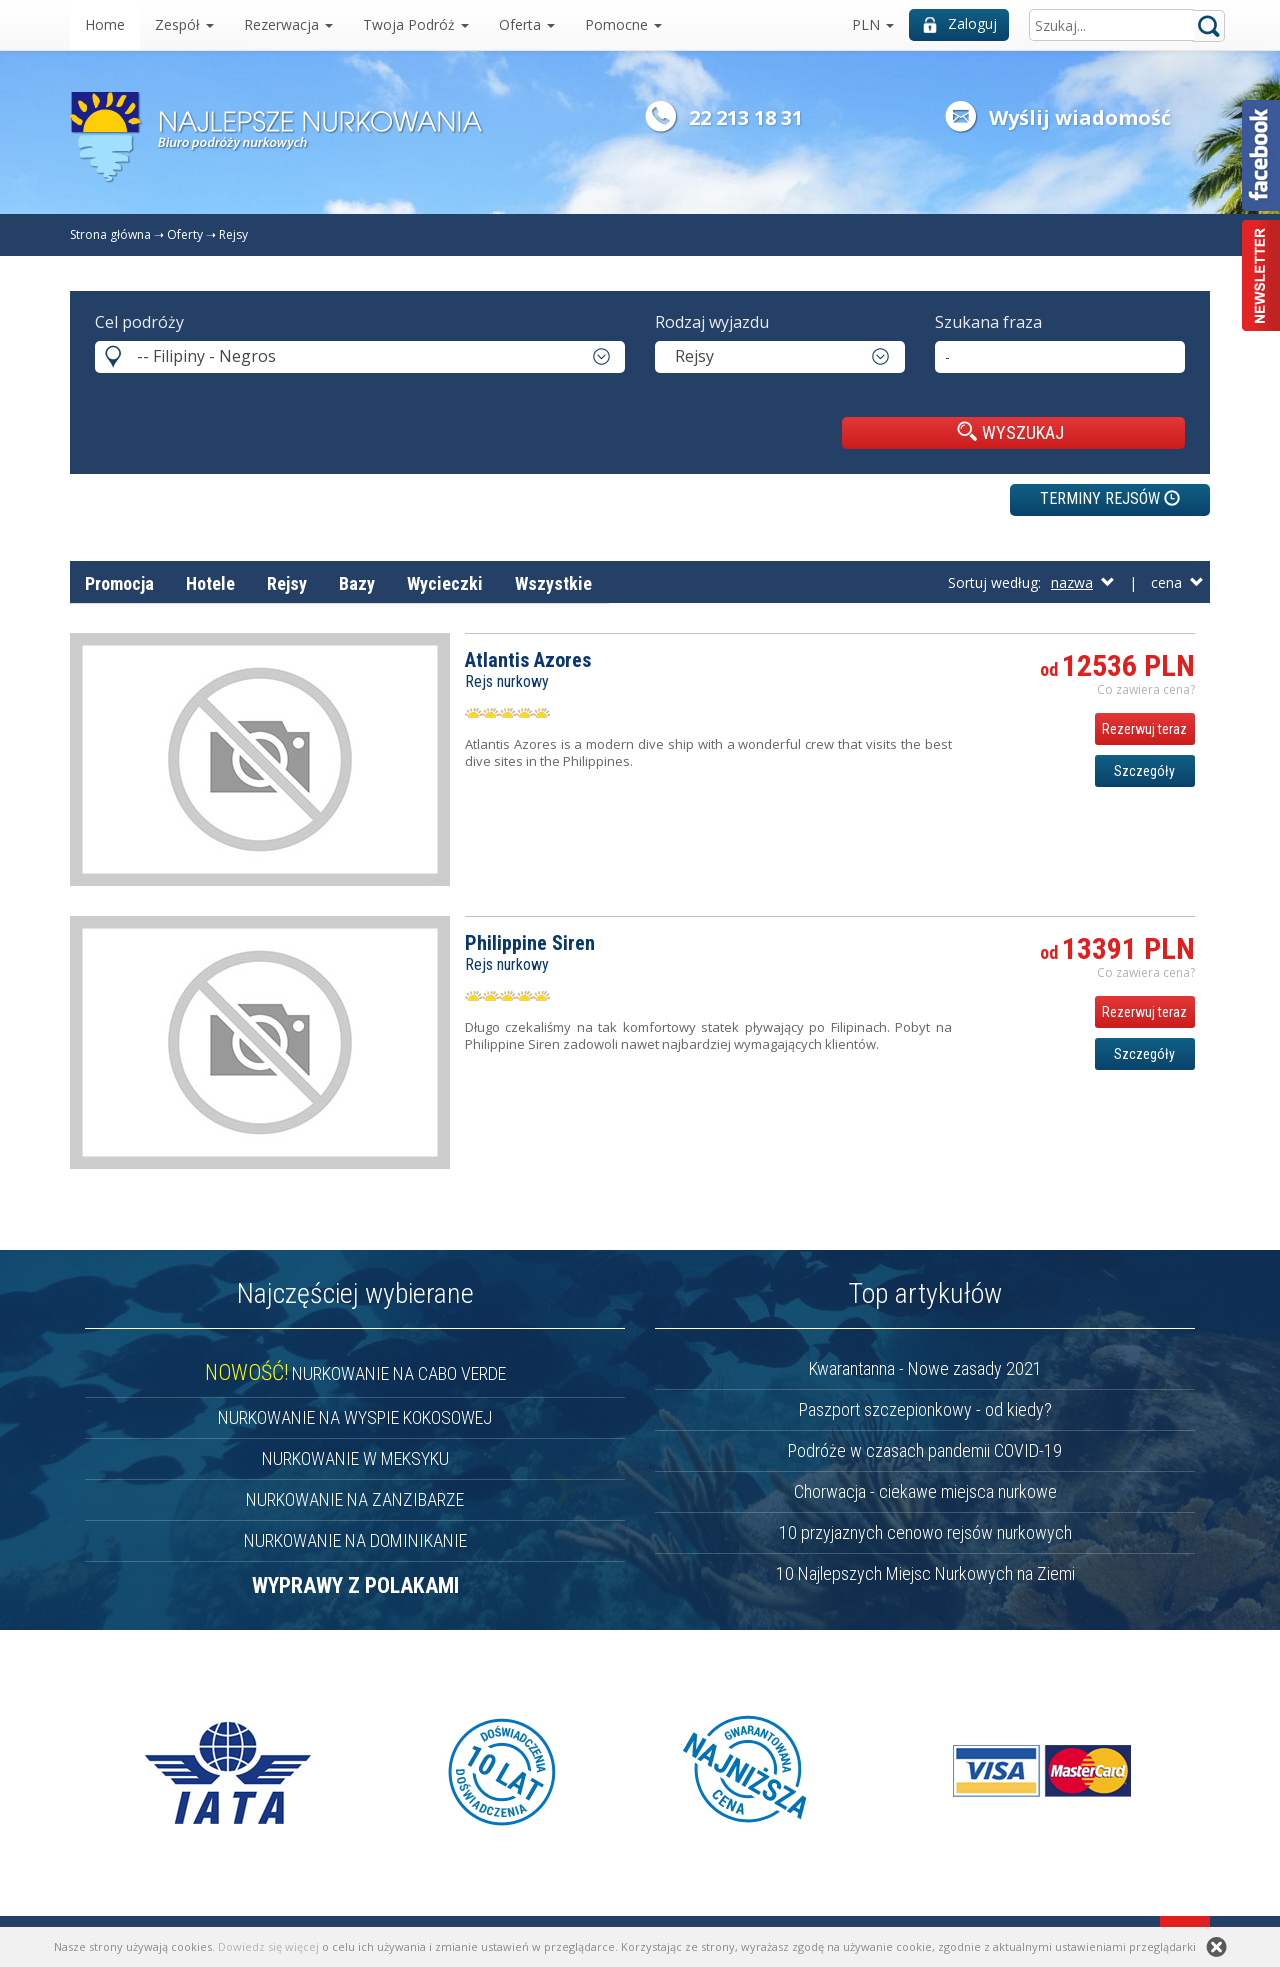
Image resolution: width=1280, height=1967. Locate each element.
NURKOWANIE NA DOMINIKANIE (355, 1540)
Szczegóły (1144, 771)
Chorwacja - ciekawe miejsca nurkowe (925, 1491)
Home (105, 24)
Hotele (210, 583)
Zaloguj (960, 23)
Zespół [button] (184, 24)
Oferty (185, 234)
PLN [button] (873, 24)
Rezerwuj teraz (1144, 729)
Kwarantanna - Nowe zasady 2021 (925, 1368)
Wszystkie (553, 583)
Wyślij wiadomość (1080, 117)
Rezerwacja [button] (288, 24)
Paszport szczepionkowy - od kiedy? (925, 1409)
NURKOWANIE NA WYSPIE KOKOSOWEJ (355, 1417)
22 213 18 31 (746, 117)
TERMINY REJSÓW (1110, 498)
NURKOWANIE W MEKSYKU (355, 1458)
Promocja (119, 583)
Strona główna (110, 234)
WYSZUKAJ (1010, 432)
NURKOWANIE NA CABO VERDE (355, 1373)
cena (1177, 582)
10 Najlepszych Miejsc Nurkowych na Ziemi (925, 1573)
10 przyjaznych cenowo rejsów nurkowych (925, 1532)
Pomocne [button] (623, 24)
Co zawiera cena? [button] (1146, 689)
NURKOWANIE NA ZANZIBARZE (355, 1499)
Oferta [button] (527, 24)
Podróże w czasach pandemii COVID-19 (925, 1450)
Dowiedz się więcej (268, 1946)
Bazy (357, 583)
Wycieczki (445, 583)
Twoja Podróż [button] (416, 24)
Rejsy (233, 234)
